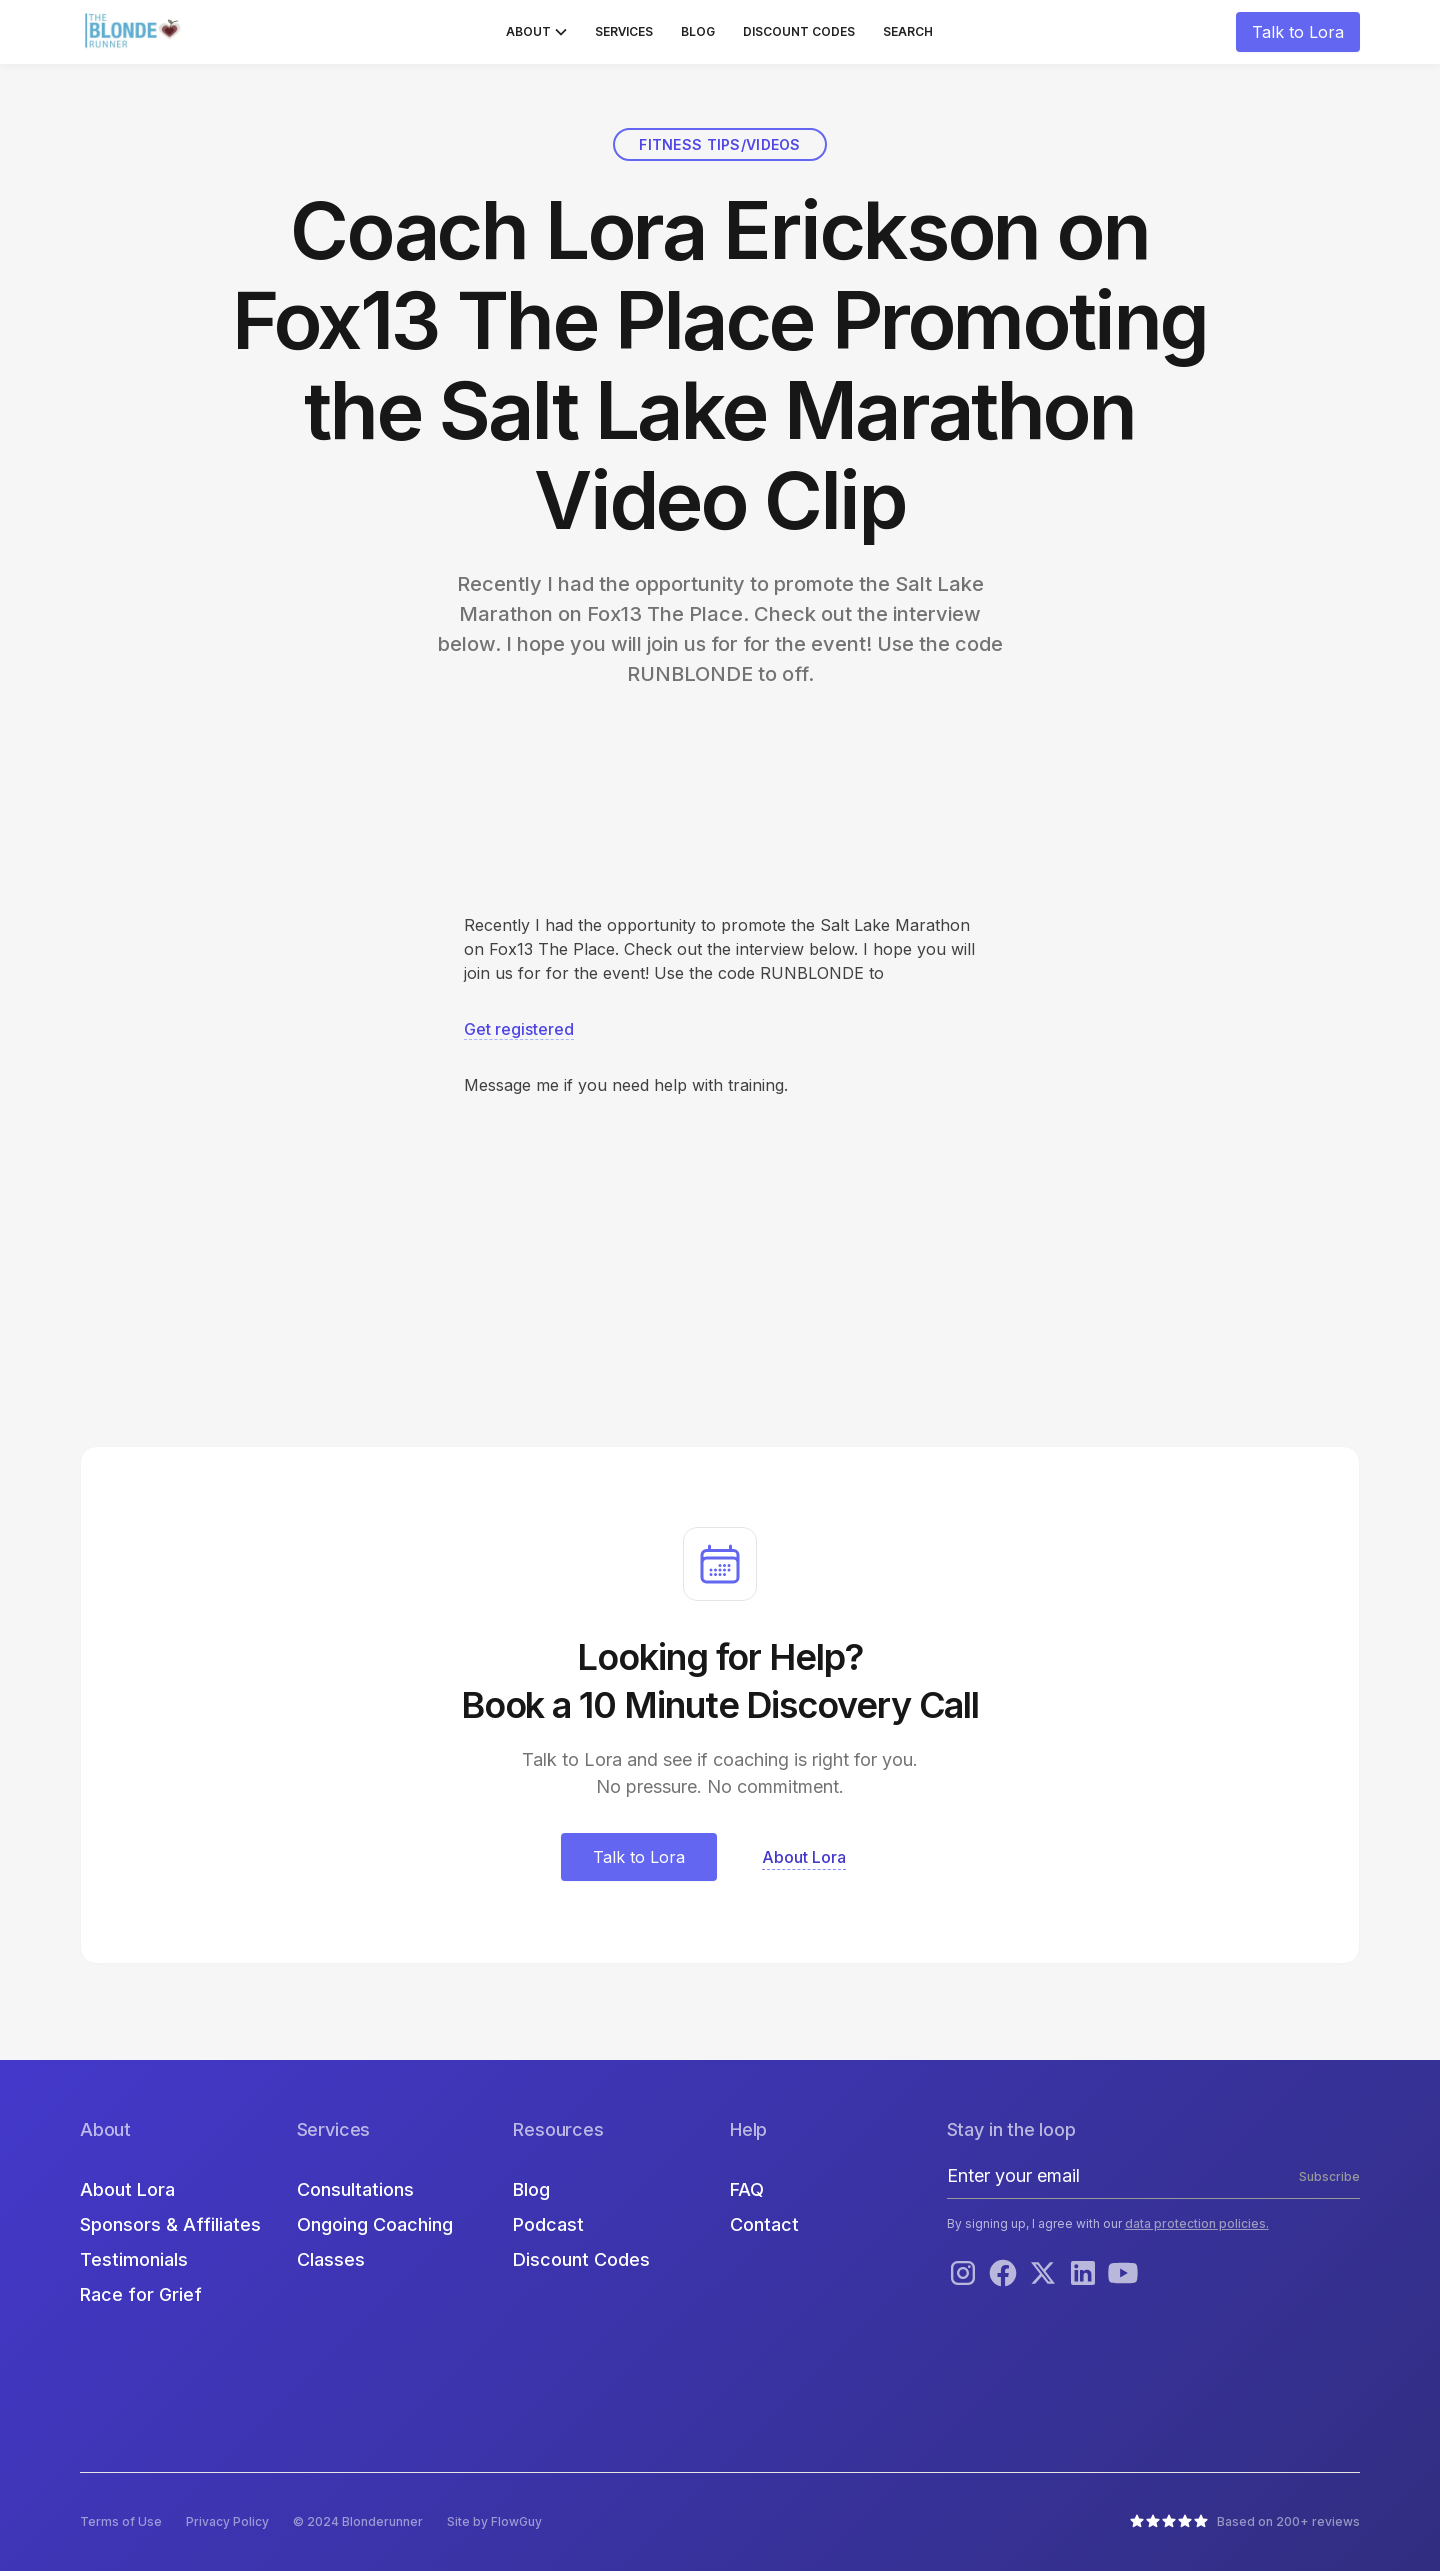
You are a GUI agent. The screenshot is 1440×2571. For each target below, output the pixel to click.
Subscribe (1329, 2176)
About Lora (127, 2189)
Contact (764, 2224)
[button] (536, 32)
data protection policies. (1197, 2223)
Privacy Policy (227, 2521)
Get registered (519, 1029)
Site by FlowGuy (494, 2521)
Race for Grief (141, 2294)
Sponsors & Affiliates (170, 2224)
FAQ (747, 2189)
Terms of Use (121, 2521)
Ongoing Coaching (375, 2224)
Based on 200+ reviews (1288, 2521)
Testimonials (134, 2259)
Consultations (355, 2189)
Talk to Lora (1298, 32)
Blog (698, 31)
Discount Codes (799, 31)
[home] (135, 32)
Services (624, 31)
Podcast (548, 2224)
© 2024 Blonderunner (358, 2521)
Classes (331, 2259)
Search (908, 31)
